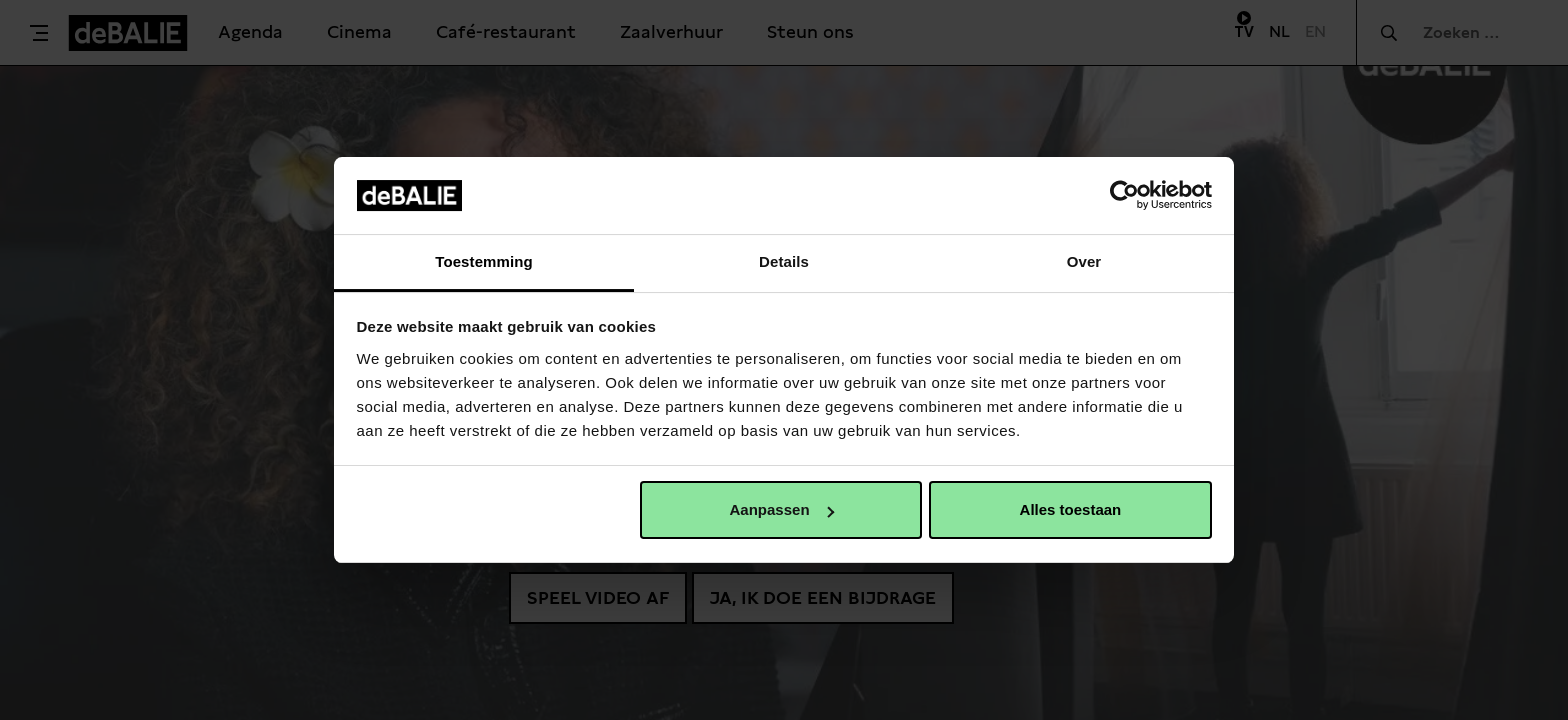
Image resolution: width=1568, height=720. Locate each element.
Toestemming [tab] (484, 261)
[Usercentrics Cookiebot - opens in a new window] (1124, 195)
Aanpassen (782, 509)
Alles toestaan (1071, 509)
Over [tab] (1084, 261)
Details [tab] (784, 261)
